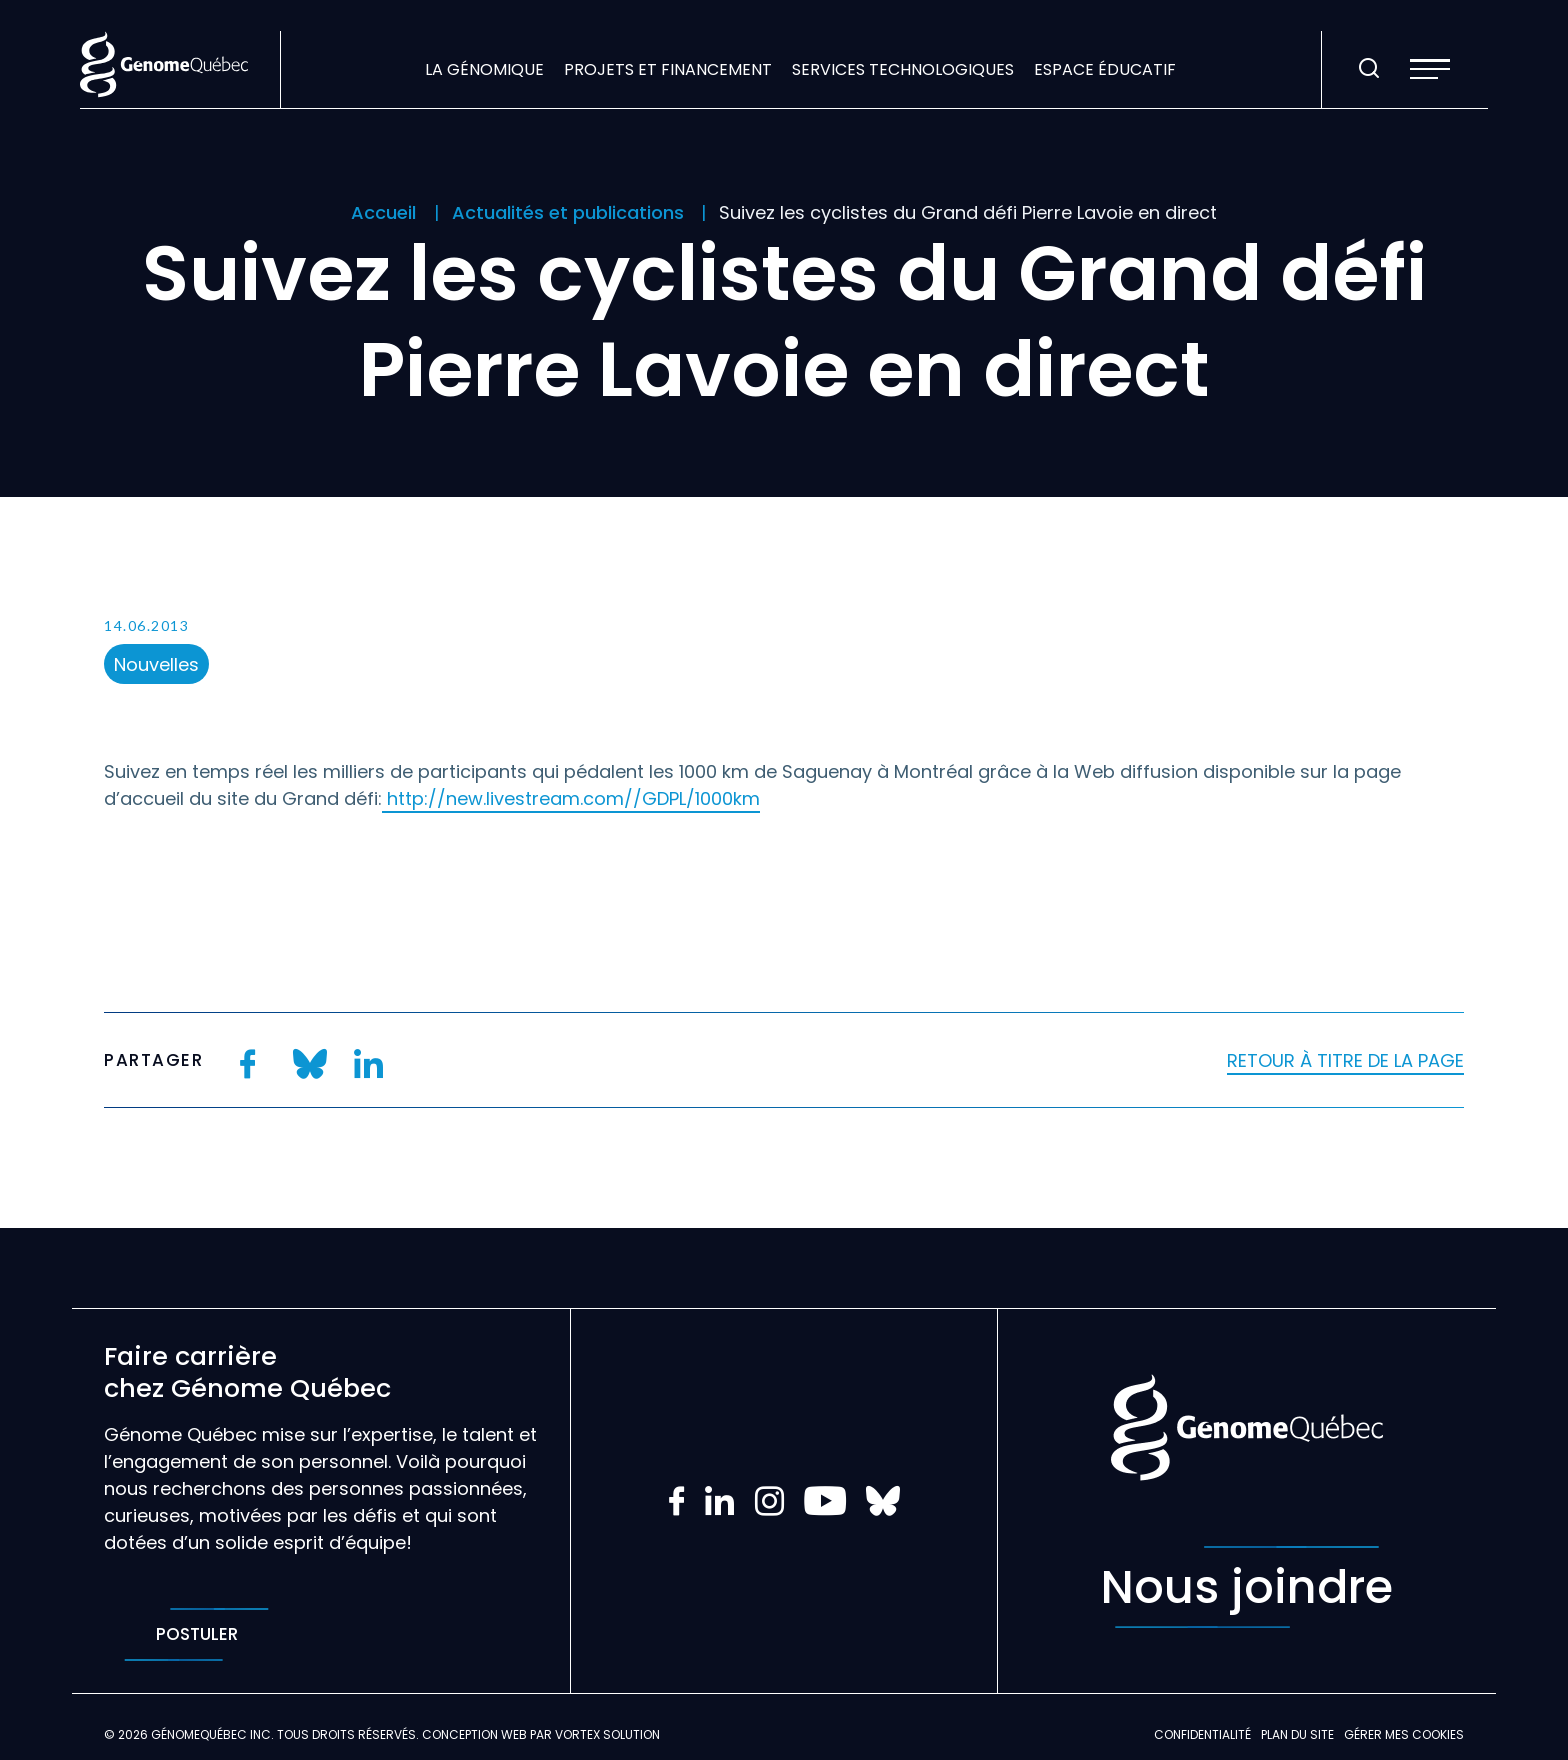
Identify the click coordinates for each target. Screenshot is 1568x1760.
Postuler (196, 1634)
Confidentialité (1202, 1734)
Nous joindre (1247, 1587)
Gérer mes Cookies (1404, 1734)
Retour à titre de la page (1345, 1060)
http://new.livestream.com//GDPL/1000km (571, 798)
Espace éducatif (1105, 69)
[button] (1430, 69)
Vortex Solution (607, 1734)
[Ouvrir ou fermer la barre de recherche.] (1369, 69)
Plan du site (1297, 1734)
